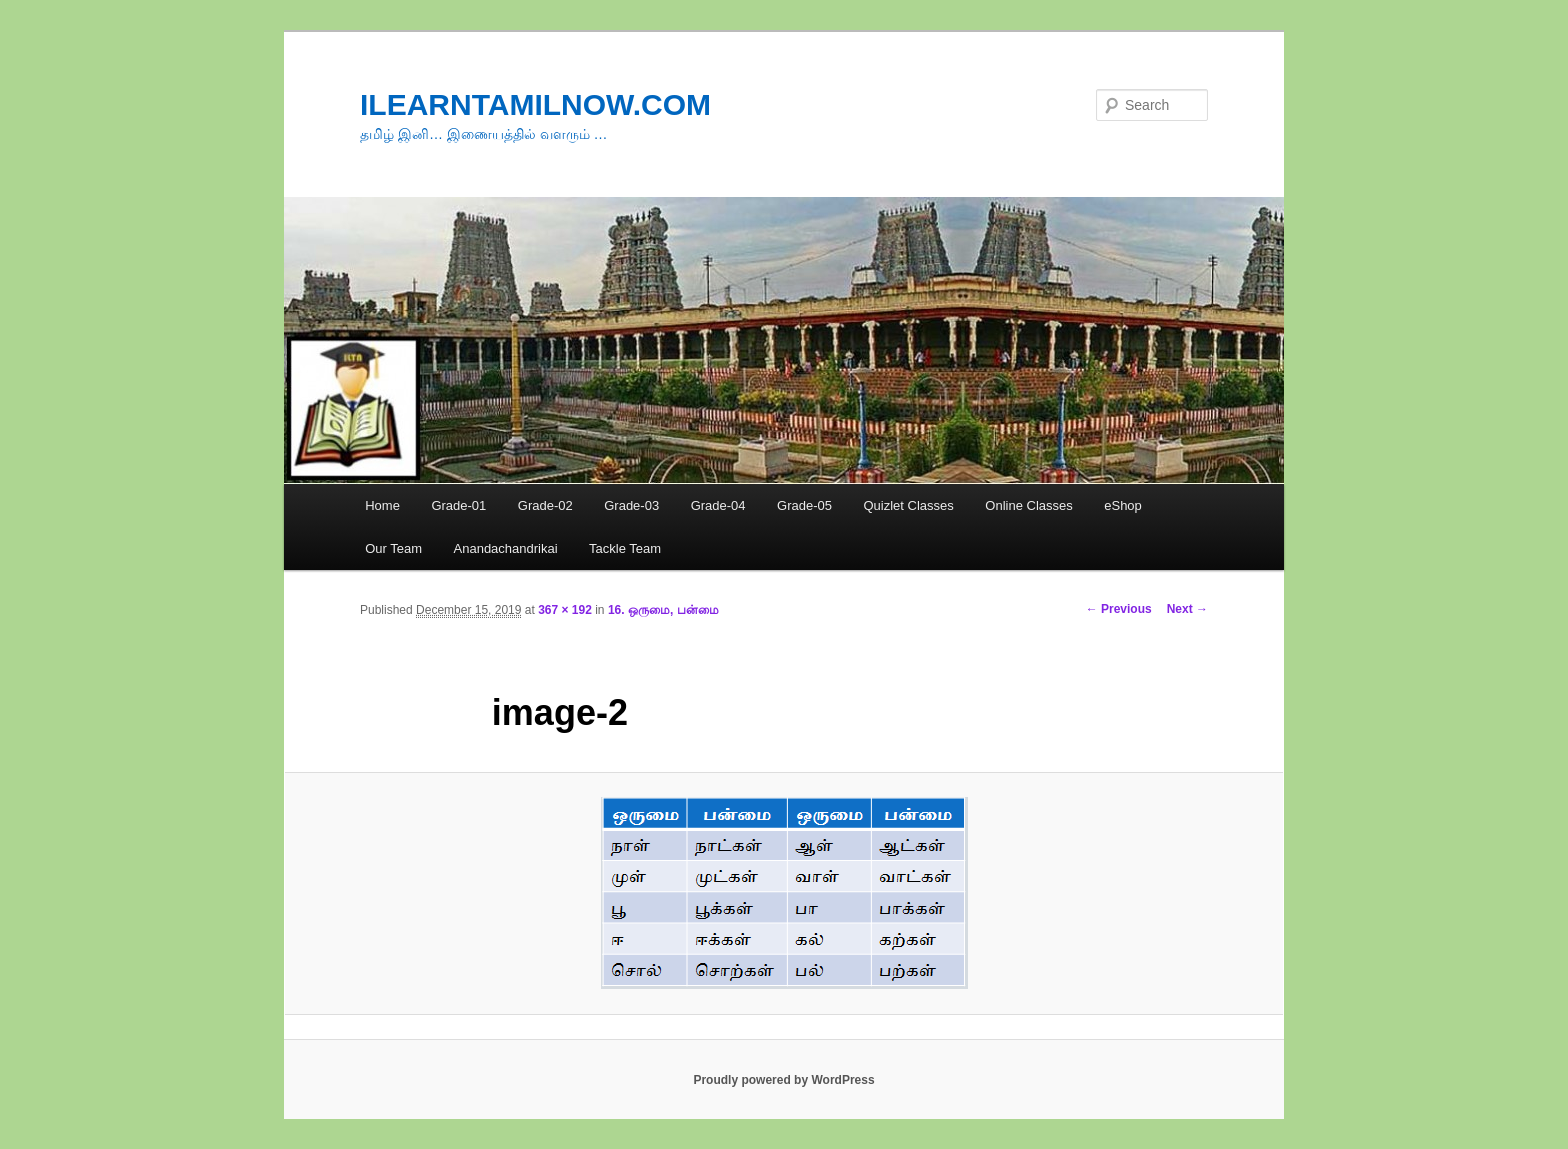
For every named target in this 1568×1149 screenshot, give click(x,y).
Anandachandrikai (506, 548)
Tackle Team (625, 548)
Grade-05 (804, 505)
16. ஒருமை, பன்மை (663, 610)
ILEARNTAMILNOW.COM (535, 104)
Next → (1187, 609)
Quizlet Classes (908, 505)
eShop (1123, 505)
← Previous (1119, 609)
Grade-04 (718, 505)
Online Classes (1028, 505)
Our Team (393, 548)
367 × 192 (565, 610)
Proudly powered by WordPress (783, 1080)
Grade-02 (545, 505)
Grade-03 (631, 505)
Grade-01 (458, 505)
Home (382, 505)
